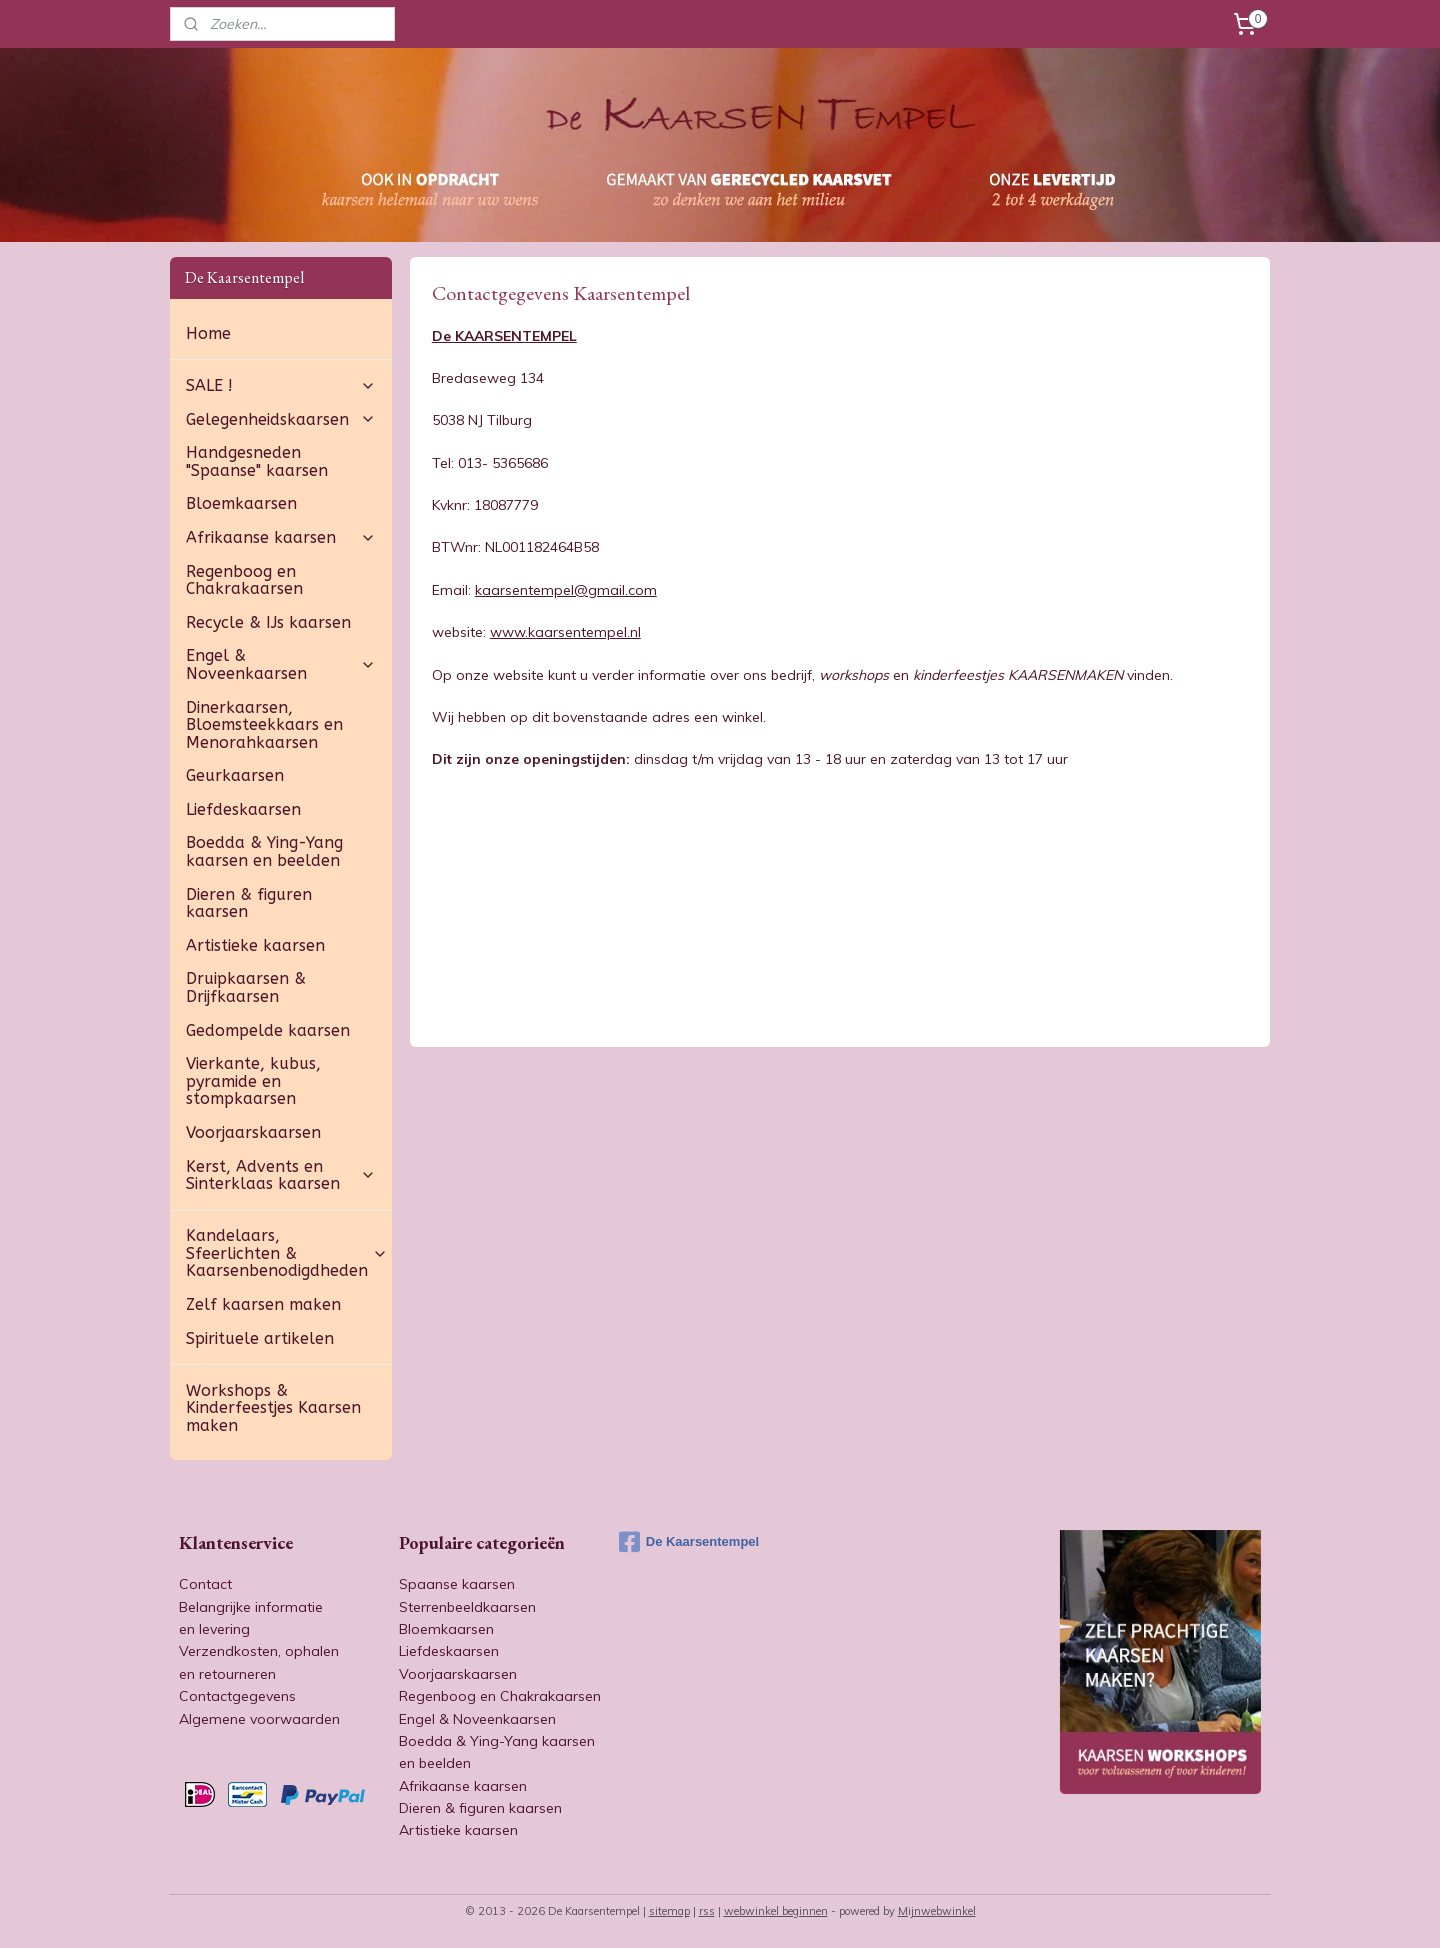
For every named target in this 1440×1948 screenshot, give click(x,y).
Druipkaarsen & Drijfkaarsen (246, 987)
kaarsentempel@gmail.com (565, 590)
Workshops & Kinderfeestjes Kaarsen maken (273, 1408)
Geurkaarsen (235, 775)
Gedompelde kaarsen (268, 1030)
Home (208, 333)
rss (707, 1911)
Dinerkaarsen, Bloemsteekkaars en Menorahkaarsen (264, 725)
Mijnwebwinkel (937, 1911)
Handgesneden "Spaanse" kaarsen (257, 461)
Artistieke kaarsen (255, 945)
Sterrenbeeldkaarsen (467, 1607)
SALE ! (281, 385)
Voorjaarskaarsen (253, 1132)
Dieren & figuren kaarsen (249, 903)
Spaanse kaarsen (457, 1584)
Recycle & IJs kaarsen (268, 622)
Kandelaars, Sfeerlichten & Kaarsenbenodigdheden (287, 1253)
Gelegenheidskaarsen (281, 419)
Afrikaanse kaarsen (281, 537)
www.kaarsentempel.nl (564, 632)
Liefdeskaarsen (243, 809)
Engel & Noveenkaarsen (281, 664)
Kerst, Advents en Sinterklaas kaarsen (281, 1175)
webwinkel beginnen (776, 1911)
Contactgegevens (237, 1696)
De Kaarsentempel (689, 1542)
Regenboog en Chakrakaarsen (244, 580)
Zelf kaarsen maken (263, 1304)
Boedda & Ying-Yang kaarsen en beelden (264, 851)
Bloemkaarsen (241, 503)
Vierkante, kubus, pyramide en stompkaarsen (253, 1081)
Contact (205, 1584)
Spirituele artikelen (260, 1338)
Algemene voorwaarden (259, 1719)
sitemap (669, 1911)
